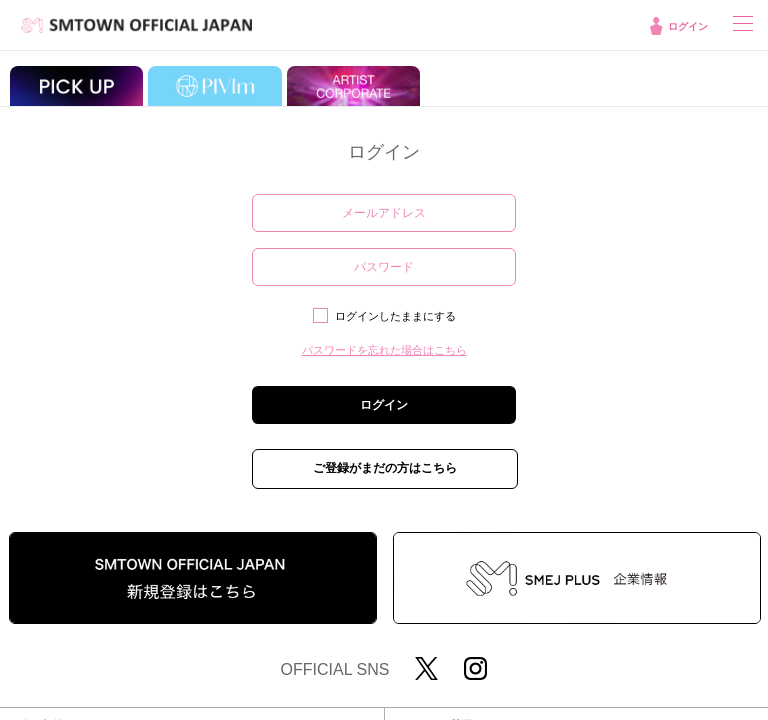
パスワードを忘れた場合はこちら (384, 350)
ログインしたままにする (395, 316)
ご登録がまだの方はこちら (385, 468)
